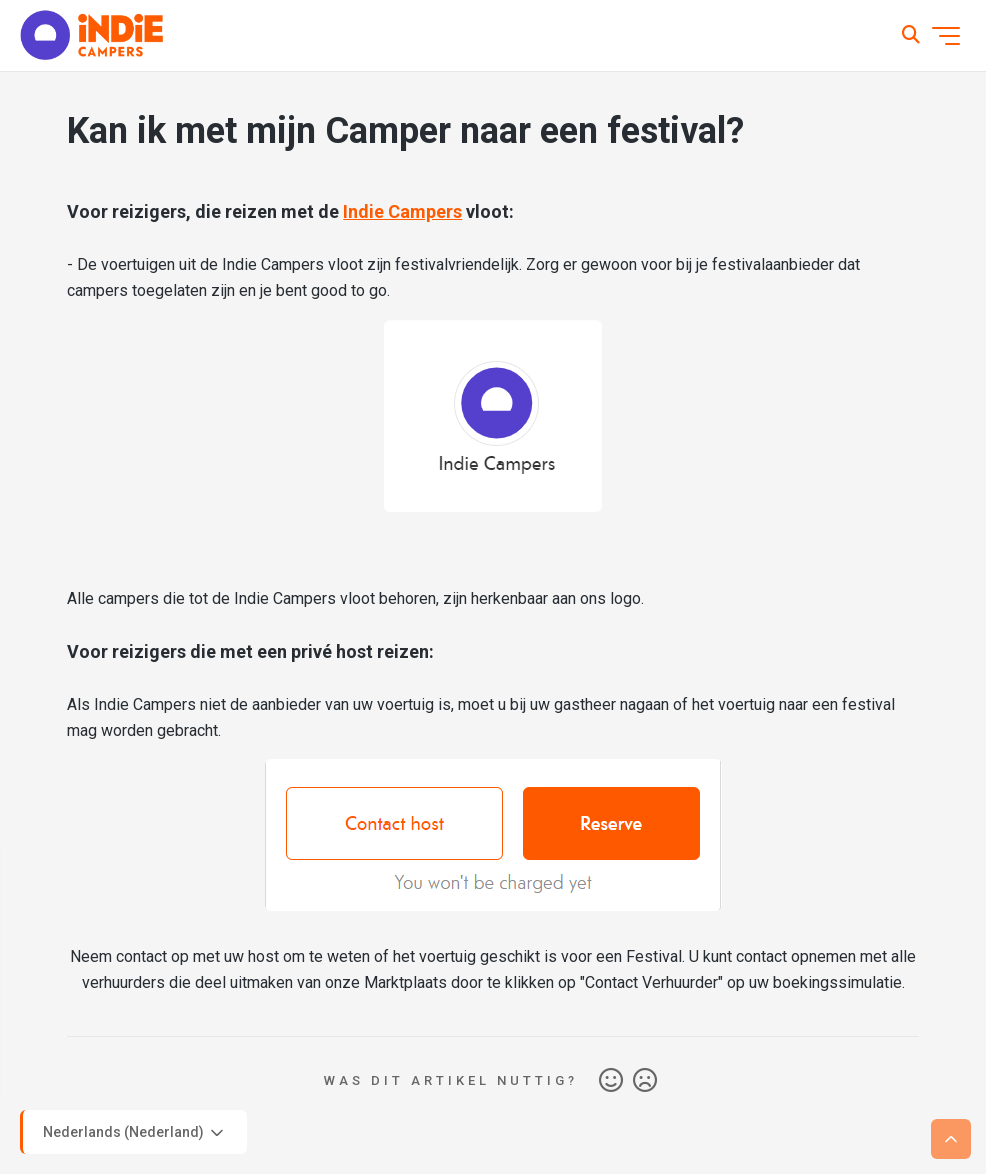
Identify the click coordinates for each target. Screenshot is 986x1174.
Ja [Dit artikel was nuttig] (611, 1081)
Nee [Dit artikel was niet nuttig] (645, 1081)
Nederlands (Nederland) (135, 1133)
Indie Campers (402, 211)
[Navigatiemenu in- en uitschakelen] (946, 36)
